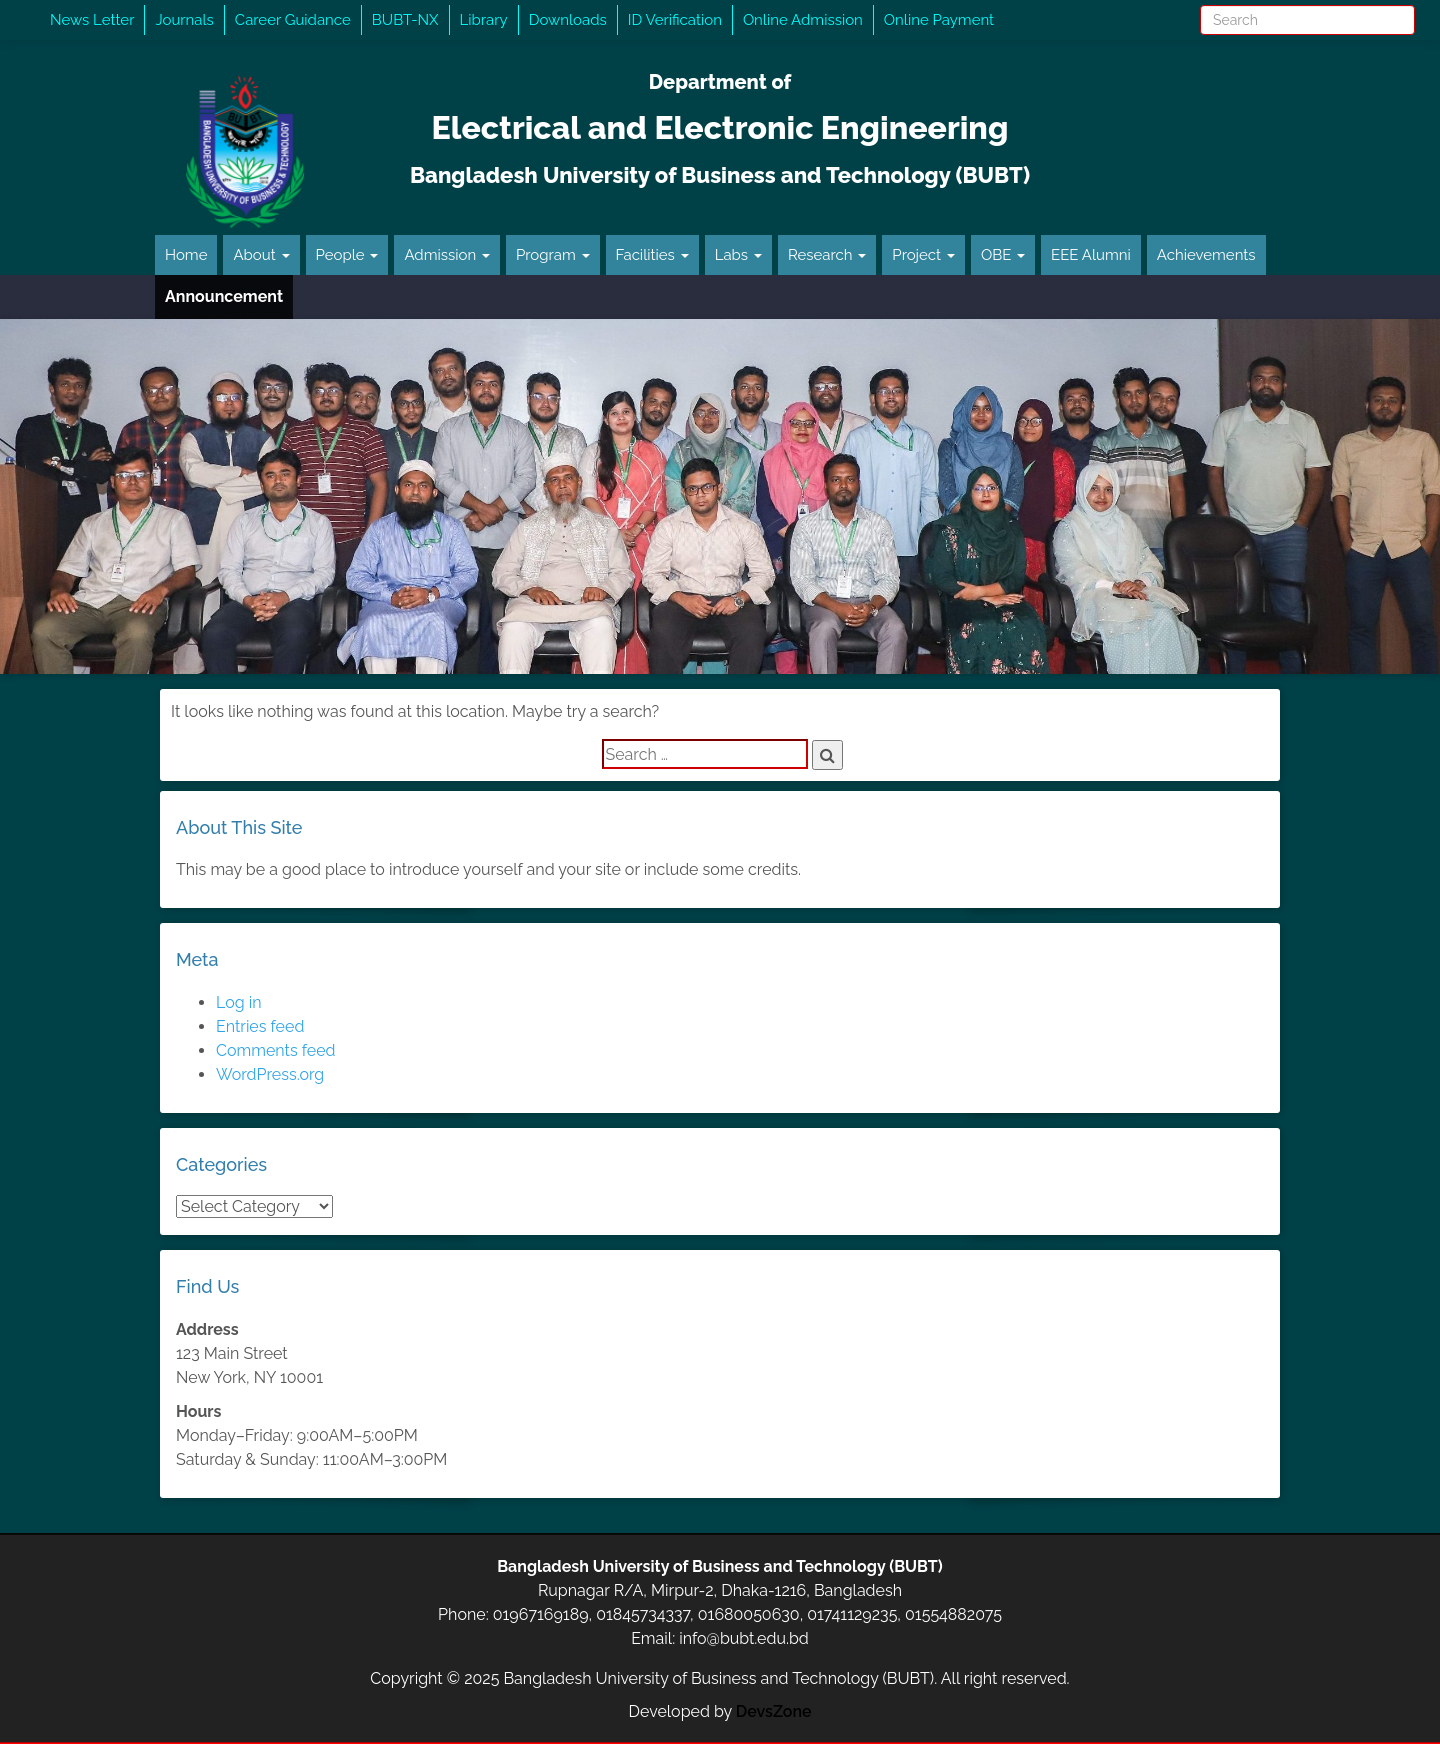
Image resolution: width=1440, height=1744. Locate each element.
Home (186, 255)
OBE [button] (1003, 255)
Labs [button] (738, 255)
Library (484, 20)
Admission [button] (447, 255)
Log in (238, 1002)
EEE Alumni (1091, 255)
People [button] (347, 255)
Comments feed (275, 1050)
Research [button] (827, 255)
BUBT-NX (405, 20)
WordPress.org (270, 1074)
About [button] (261, 255)
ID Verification (675, 20)
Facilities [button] (652, 255)
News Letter (92, 20)
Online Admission (803, 20)
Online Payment (939, 20)
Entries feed (260, 1026)
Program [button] (553, 255)
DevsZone (774, 1711)
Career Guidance (293, 20)
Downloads (568, 20)
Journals (184, 20)
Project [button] (923, 255)
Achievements (1206, 255)
